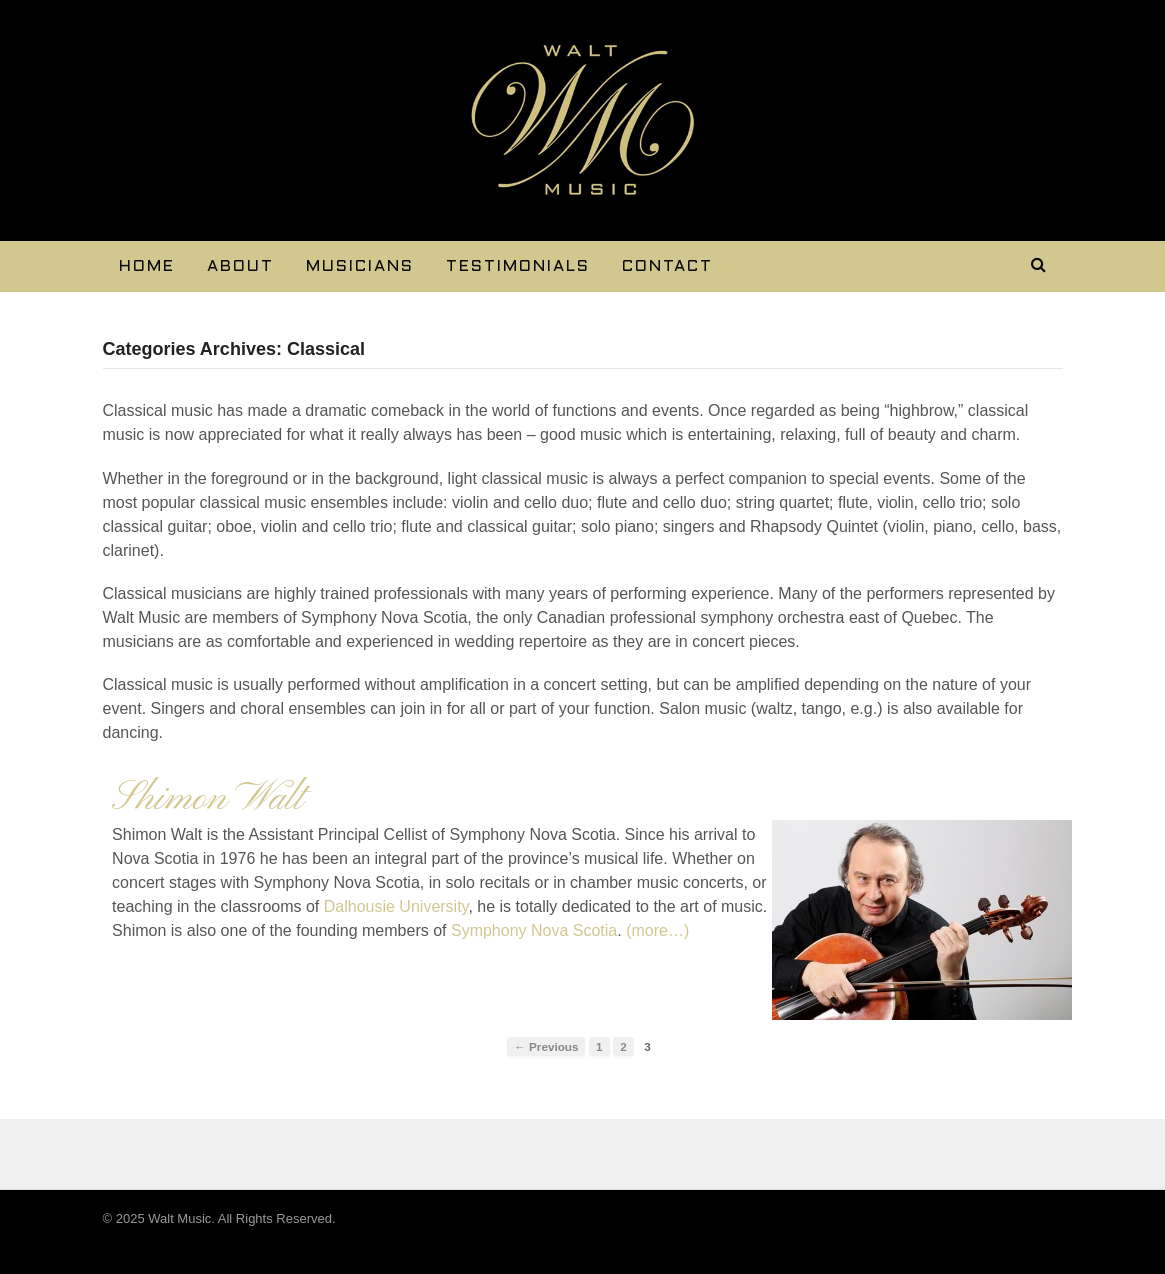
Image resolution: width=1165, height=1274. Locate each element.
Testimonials (518, 266)
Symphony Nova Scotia (532, 930)
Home (147, 266)
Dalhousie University (396, 906)
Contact (667, 266)
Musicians (360, 266)
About (240, 266)
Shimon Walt (207, 799)
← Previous (546, 1046)
